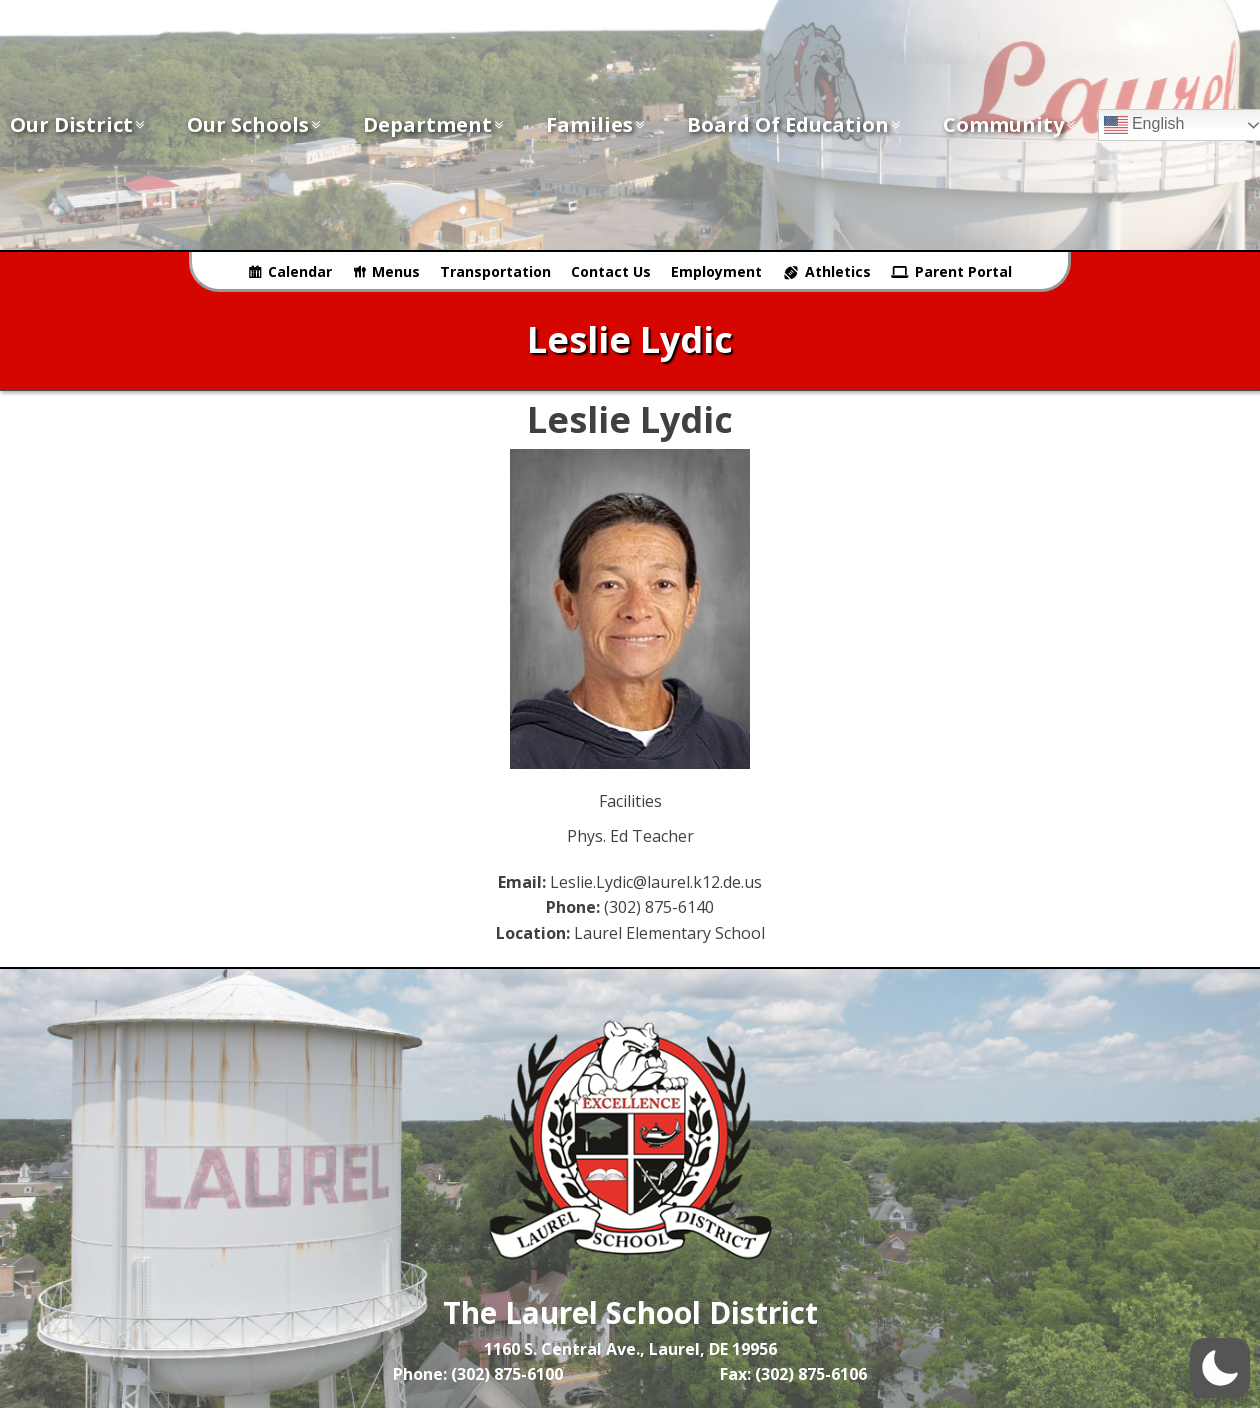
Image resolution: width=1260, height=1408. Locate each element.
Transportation (495, 271)
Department (434, 124)
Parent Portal (963, 271)
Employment (716, 271)
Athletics (838, 271)
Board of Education (795, 124)
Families (596, 124)
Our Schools (255, 124)
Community (1010, 124)
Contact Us (611, 271)
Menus (396, 271)
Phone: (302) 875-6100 (478, 1374)
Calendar (300, 271)
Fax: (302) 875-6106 (793, 1374)
